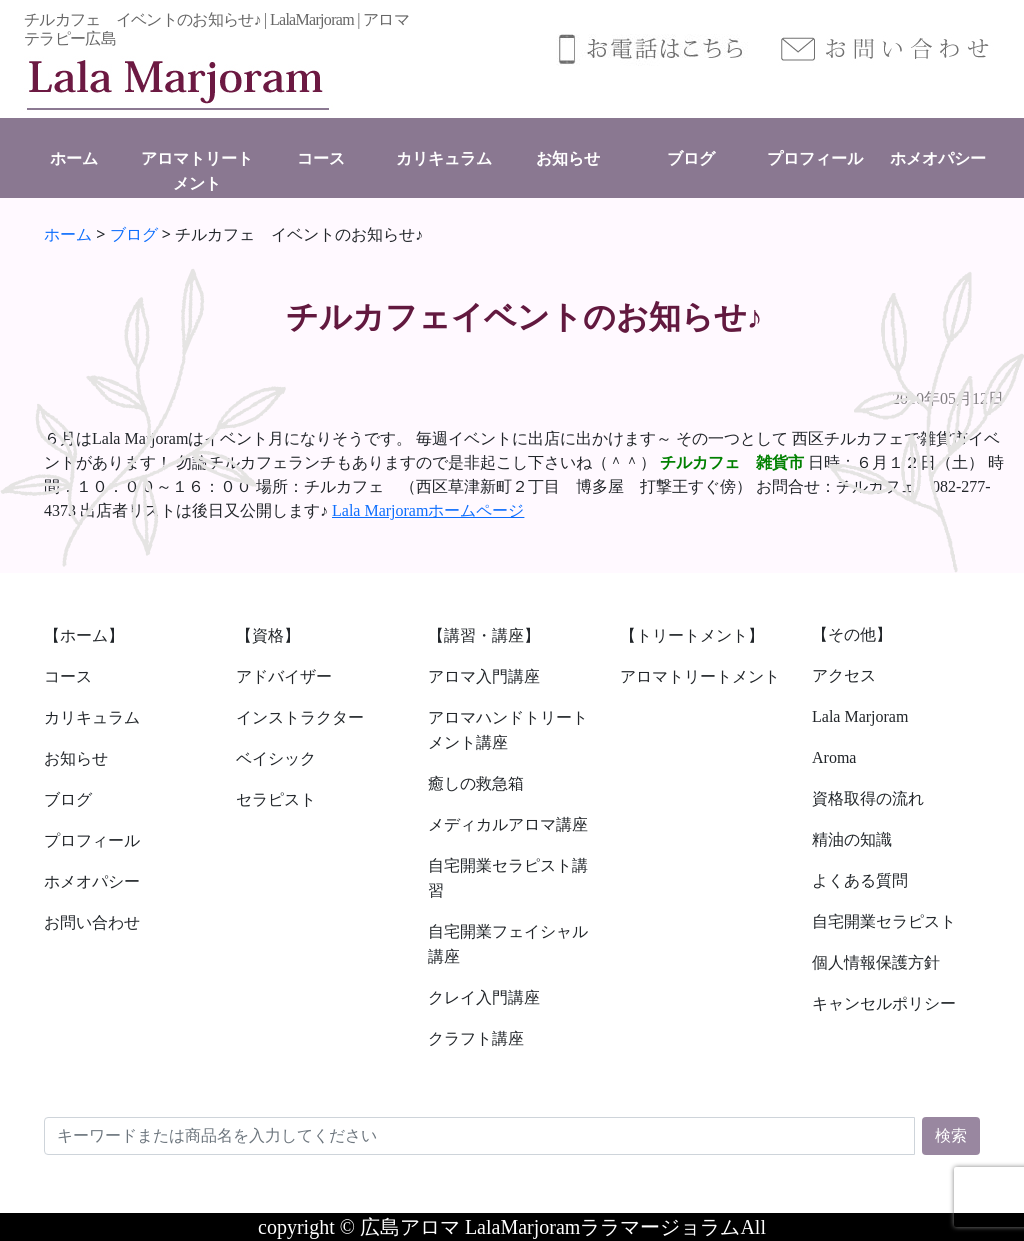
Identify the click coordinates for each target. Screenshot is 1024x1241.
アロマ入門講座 (484, 676)
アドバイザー (284, 676)
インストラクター (300, 717)
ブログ (691, 158)
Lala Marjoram (860, 716)
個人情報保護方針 (876, 962)
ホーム (74, 158)
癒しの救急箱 (476, 783)
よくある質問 (860, 880)
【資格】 (268, 635)
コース (321, 158)
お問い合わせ (92, 922)
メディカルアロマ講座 (508, 824)
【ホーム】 (84, 635)
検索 (951, 1135)
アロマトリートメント (700, 676)
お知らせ (568, 158)
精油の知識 (852, 839)
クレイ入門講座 (484, 997)
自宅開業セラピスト (884, 921)
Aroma (834, 757)
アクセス (844, 675)
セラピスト (276, 799)
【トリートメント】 (692, 635)
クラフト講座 (476, 1038)
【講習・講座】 (484, 635)
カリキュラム (444, 158)
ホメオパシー (938, 158)
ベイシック (276, 758)
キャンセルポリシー (884, 1003)
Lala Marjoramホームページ (428, 510)
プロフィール (815, 158)
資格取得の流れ (868, 798)
